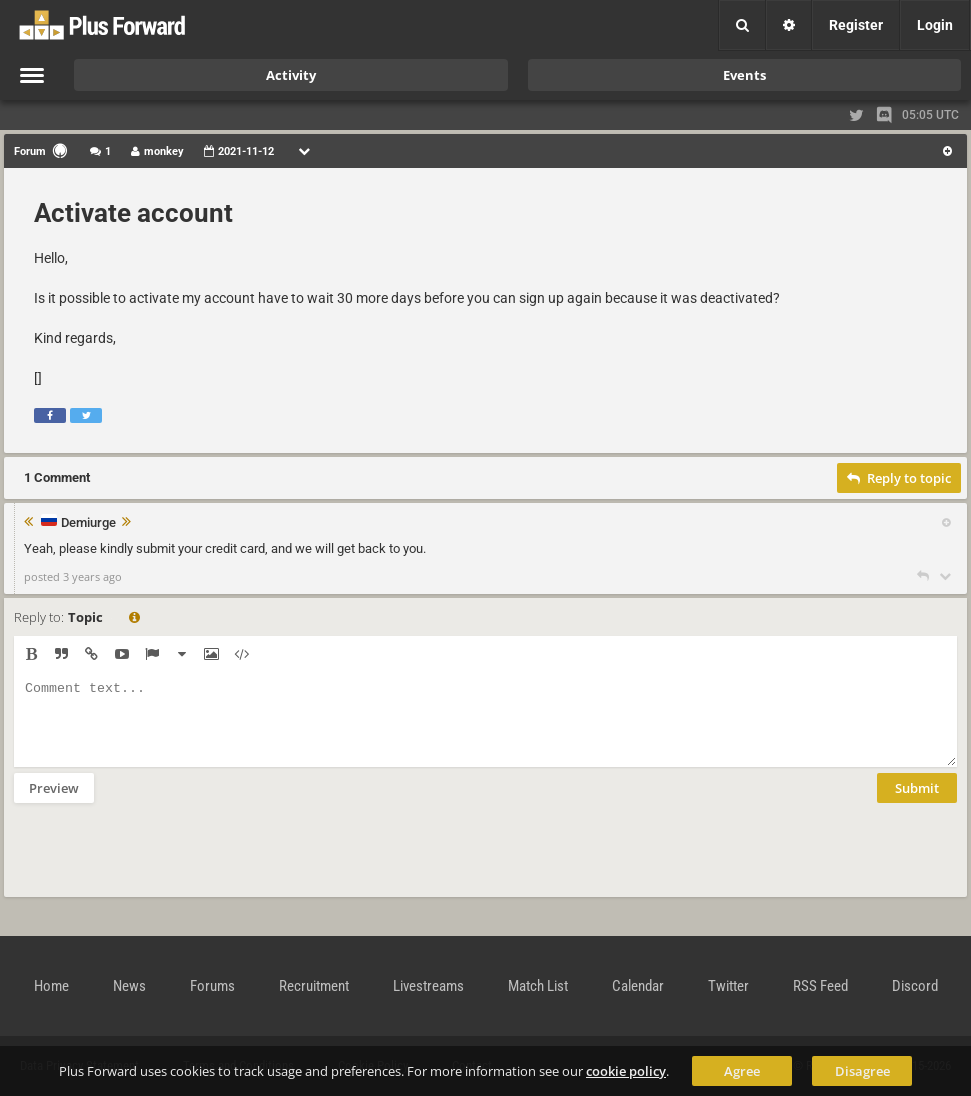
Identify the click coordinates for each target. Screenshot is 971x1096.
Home (51, 986)
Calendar (638, 986)
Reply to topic (899, 478)
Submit (917, 803)
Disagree (862, 1071)
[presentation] (166, 863)
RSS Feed (820, 986)
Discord (915, 986)
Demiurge (88, 523)
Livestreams (428, 986)
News (129, 986)
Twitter (728, 986)
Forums (212, 986)
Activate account (133, 213)
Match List (538, 986)
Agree (742, 1071)
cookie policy (626, 1071)
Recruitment (314, 986)
